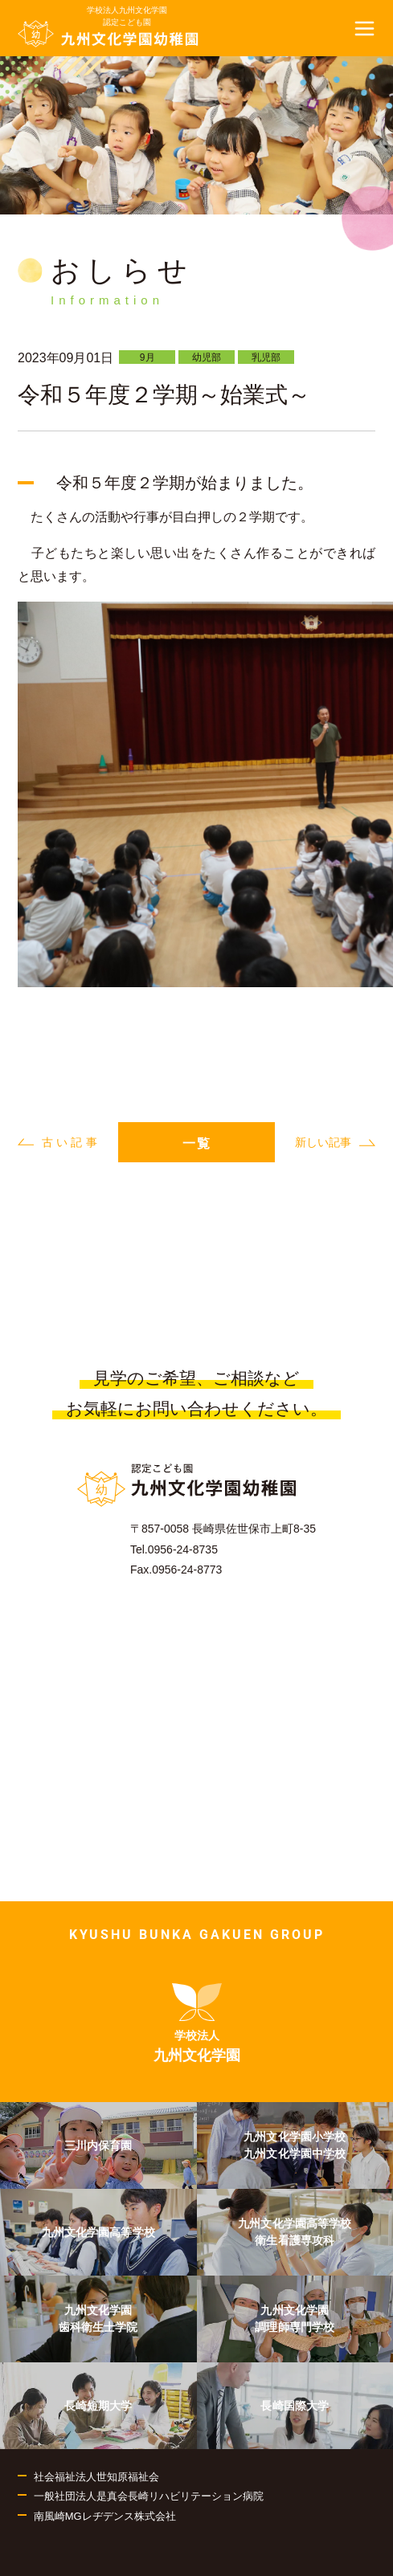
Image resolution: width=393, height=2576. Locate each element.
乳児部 (266, 357)
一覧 (196, 1143)
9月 (147, 357)
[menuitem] (197, 2023)
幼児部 (206, 357)
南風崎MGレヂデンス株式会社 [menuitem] (105, 2516)
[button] (365, 28)
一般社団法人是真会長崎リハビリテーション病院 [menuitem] (149, 2496)
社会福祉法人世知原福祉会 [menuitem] (96, 2477)
